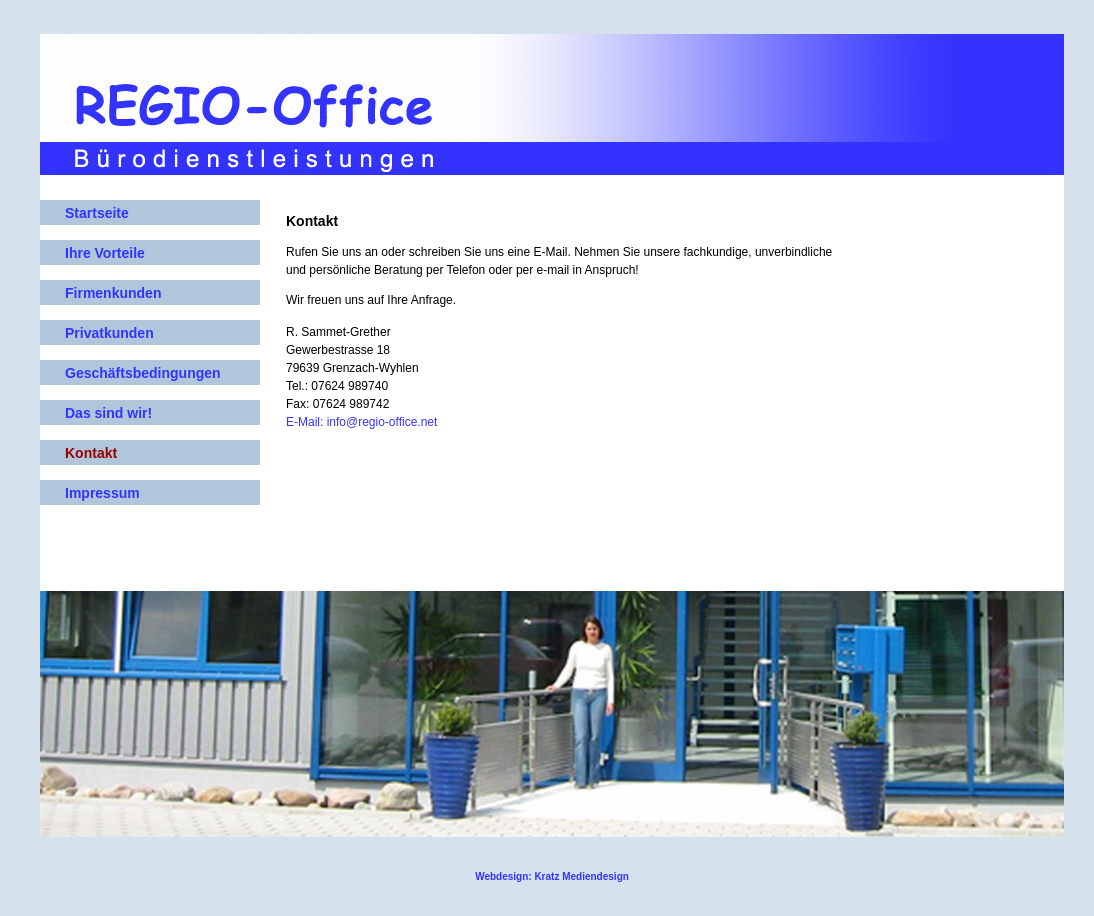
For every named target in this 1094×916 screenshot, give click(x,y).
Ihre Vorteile (105, 253)
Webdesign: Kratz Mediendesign (552, 876)
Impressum (102, 493)
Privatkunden (109, 333)
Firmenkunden (113, 293)
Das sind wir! (108, 413)
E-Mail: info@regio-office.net (361, 422)
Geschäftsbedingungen (143, 373)
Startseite (97, 213)
